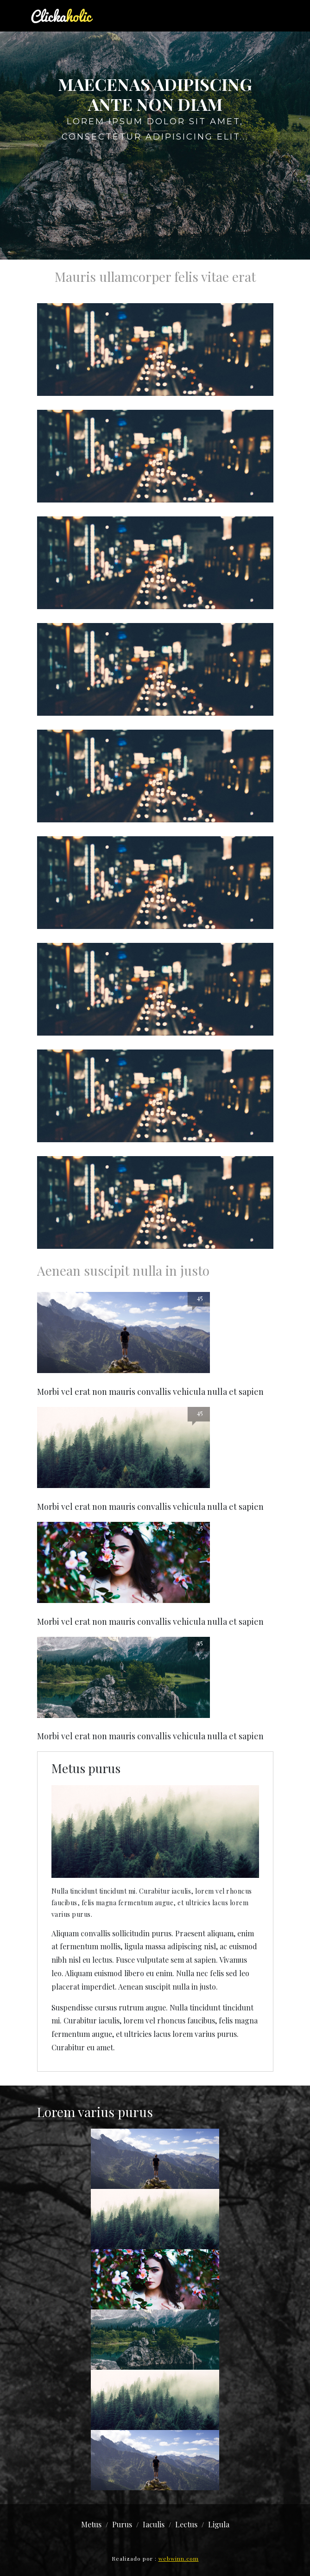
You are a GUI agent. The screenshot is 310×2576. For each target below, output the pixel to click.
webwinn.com (178, 2558)
